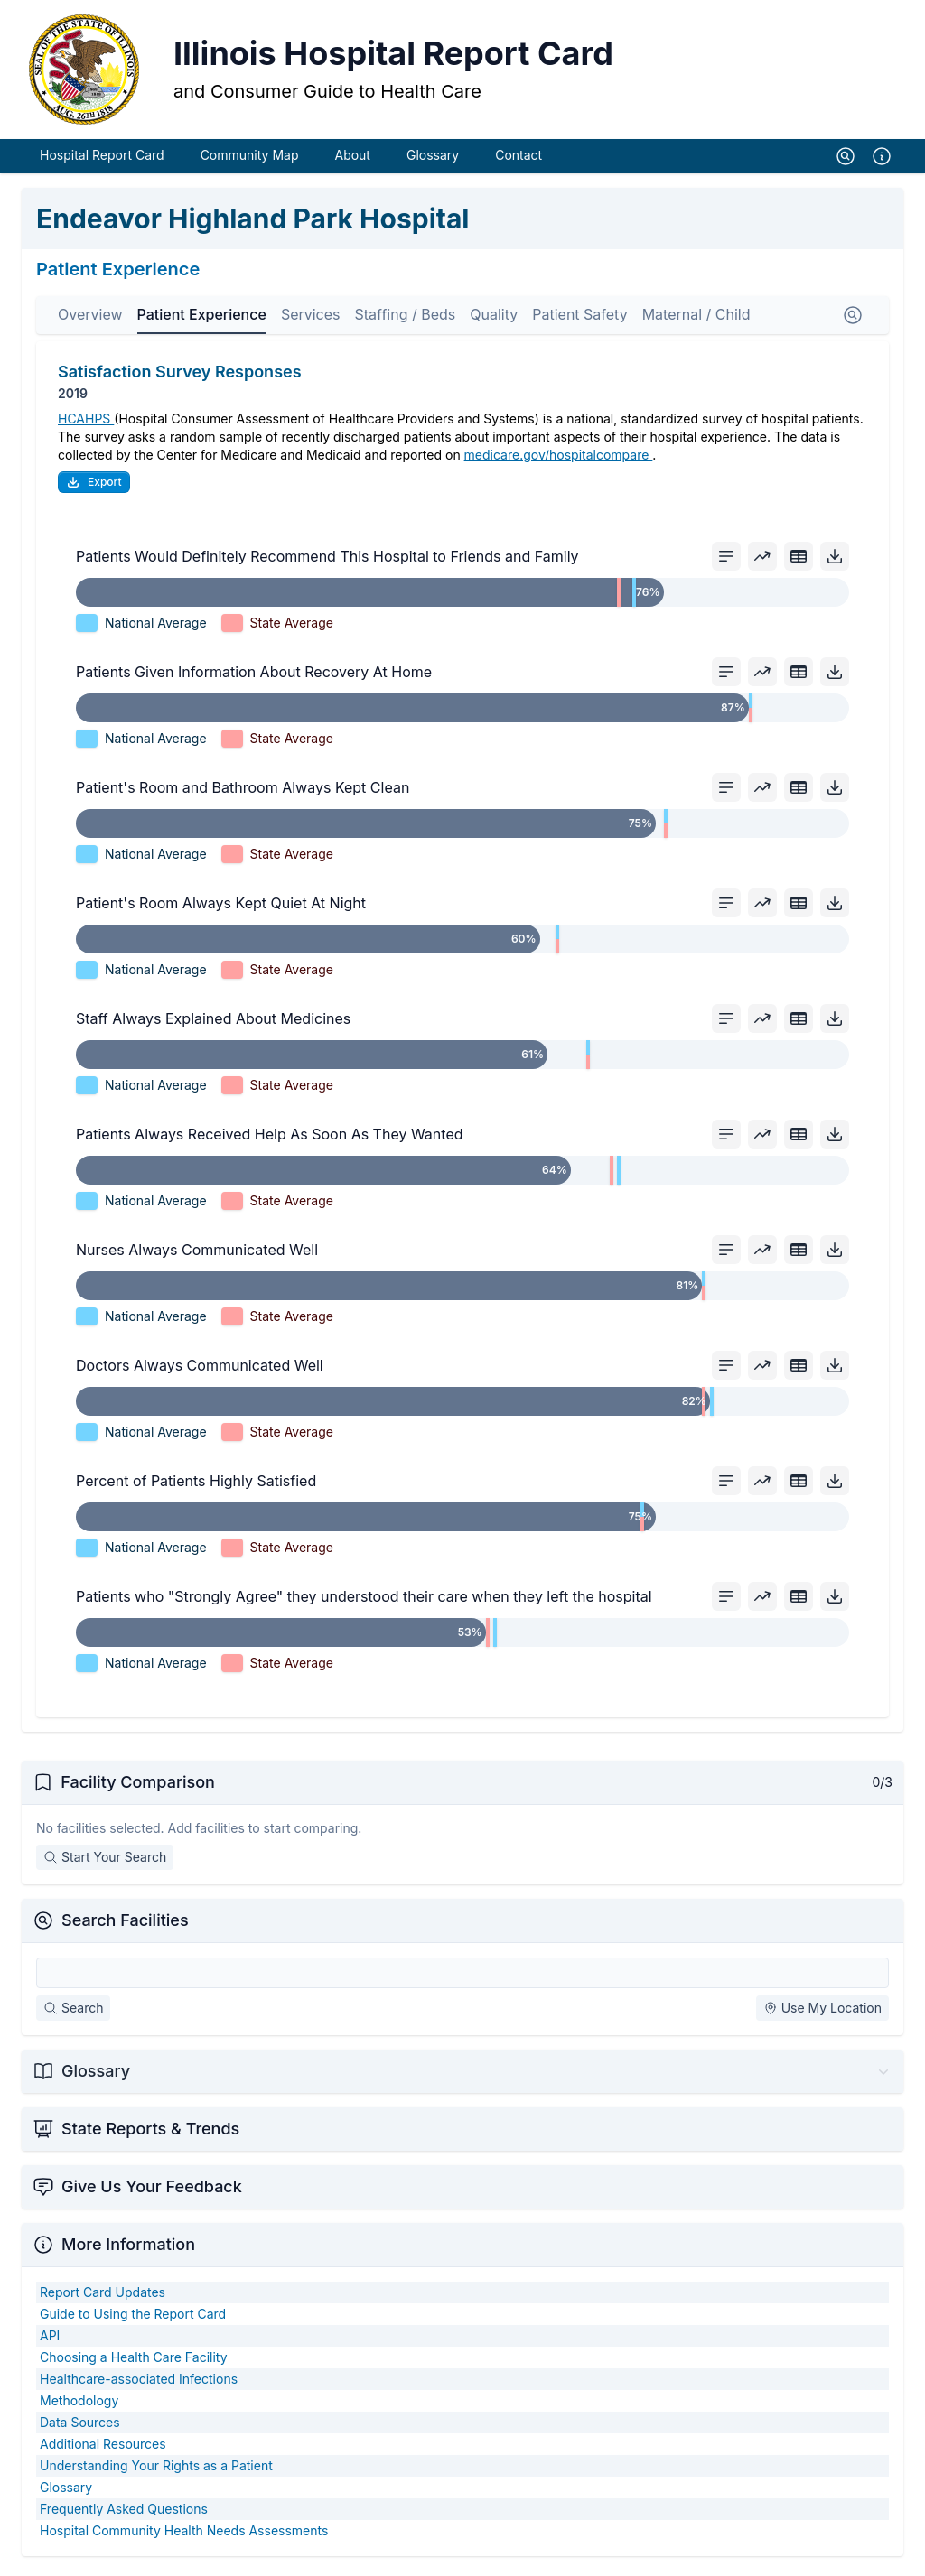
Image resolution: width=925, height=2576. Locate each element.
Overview (90, 320)
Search (73, 2013)
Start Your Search (104, 1862)
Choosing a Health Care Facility (134, 2362)
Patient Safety (579, 320)
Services (311, 320)
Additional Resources (103, 2449)
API (50, 2340)
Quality (494, 320)
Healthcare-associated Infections (139, 2384)
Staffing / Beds (405, 320)
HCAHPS (86, 424)
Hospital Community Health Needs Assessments (184, 2535)
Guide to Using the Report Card (133, 2319)
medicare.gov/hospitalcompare (558, 460)
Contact (518, 160)
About (351, 160)
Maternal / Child (696, 320)
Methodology (79, 2405)
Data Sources (80, 2427)
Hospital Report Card (102, 160)
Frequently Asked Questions (124, 2514)
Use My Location (822, 2013)
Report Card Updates (102, 2297)
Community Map (250, 160)
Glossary (432, 160)
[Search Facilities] (462, 1978)
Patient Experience (201, 320)
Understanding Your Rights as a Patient (156, 2470)
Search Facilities (125, 1925)
